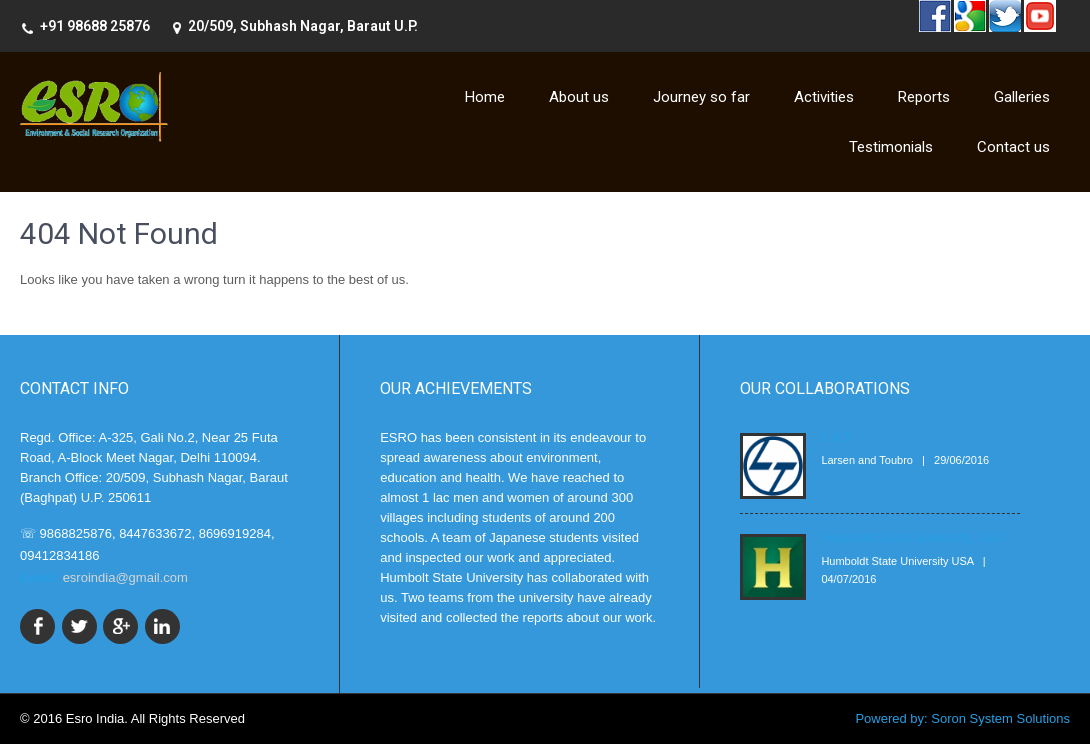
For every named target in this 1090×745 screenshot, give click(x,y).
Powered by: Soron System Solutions (962, 719)
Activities (824, 97)
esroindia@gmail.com (125, 577)
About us (579, 97)
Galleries (1022, 97)
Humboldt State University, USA (912, 537)
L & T (836, 436)
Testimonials (891, 147)
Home (485, 97)
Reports (924, 97)
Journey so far (701, 97)
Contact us (1013, 147)
